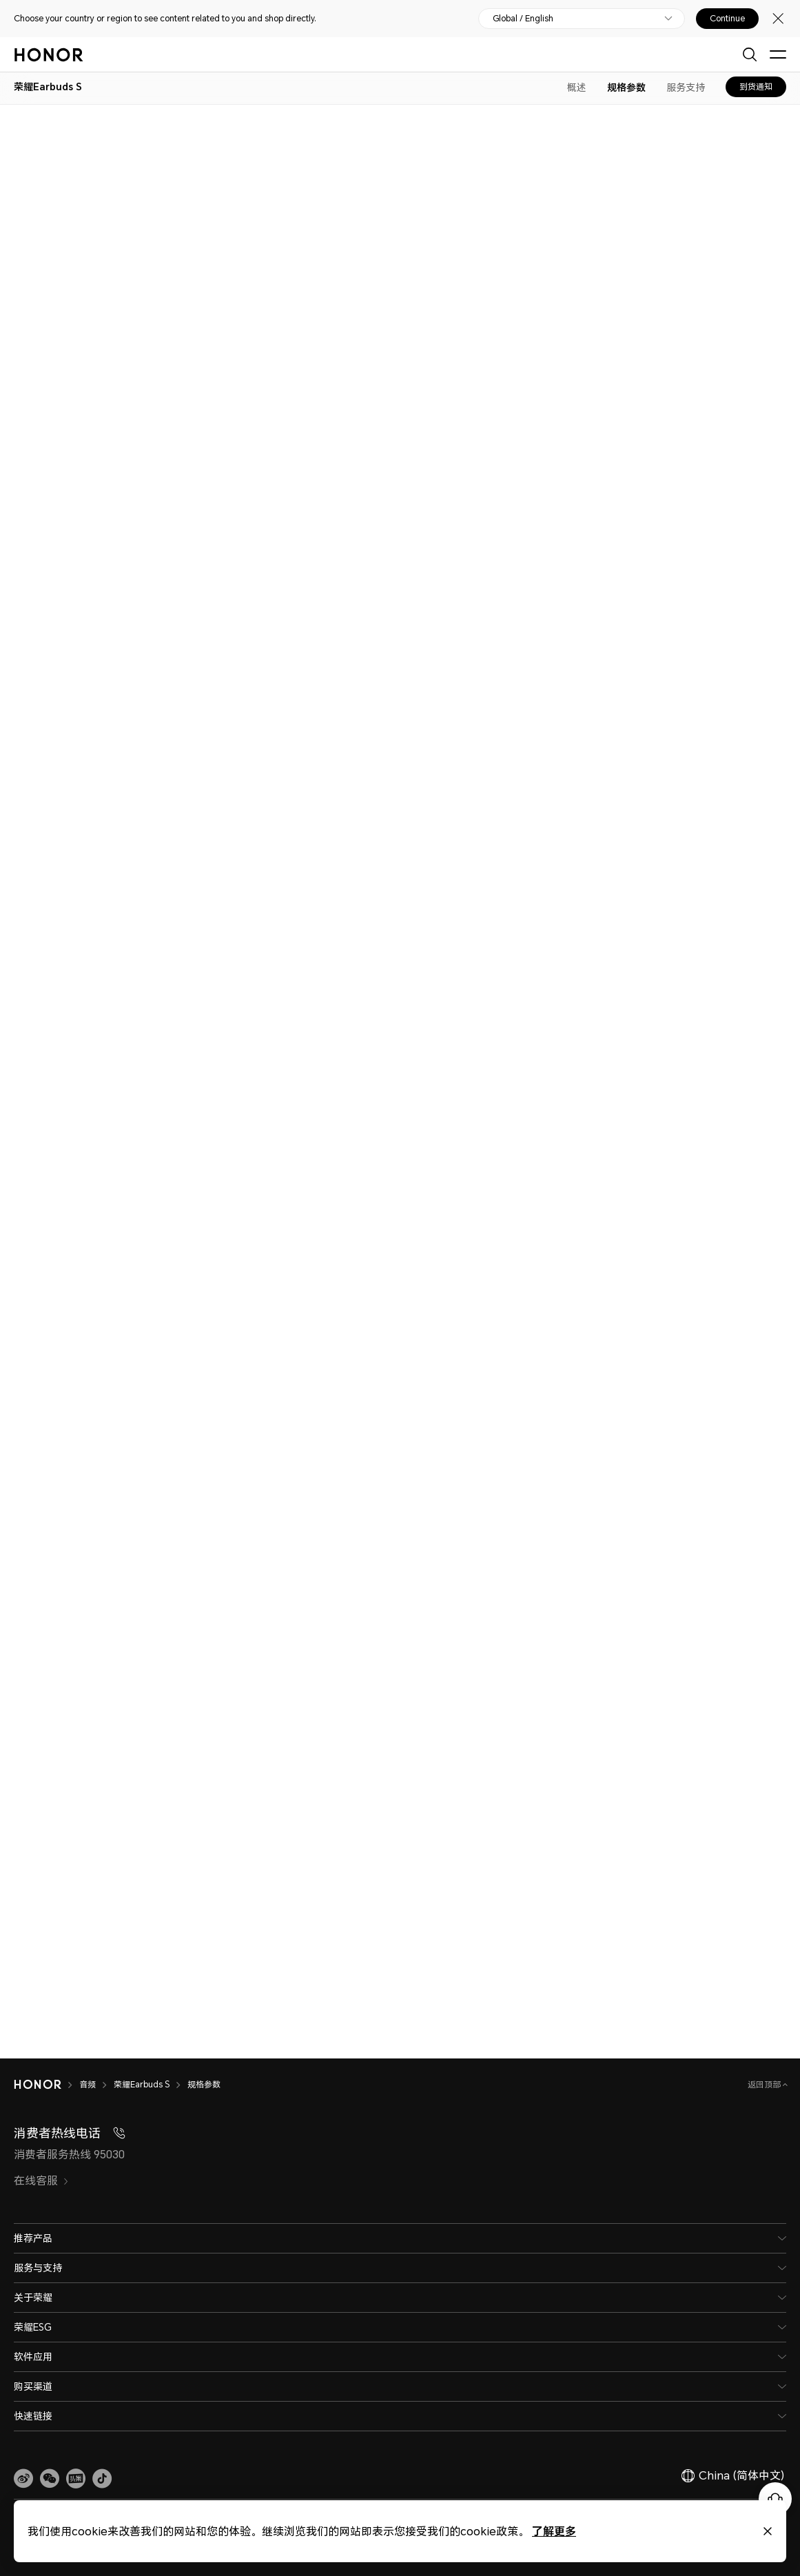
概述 (576, 87)
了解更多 (554, 2530)
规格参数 (626, 87)
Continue (727, 18)
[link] (23, 2479)
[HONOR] (46, 2084)
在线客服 (41, 2180)
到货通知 (755, 86)
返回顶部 (765, 2084)
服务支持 (685, 87)
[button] (49, 2479)
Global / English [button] (523, 18)
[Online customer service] (775, 2498)
